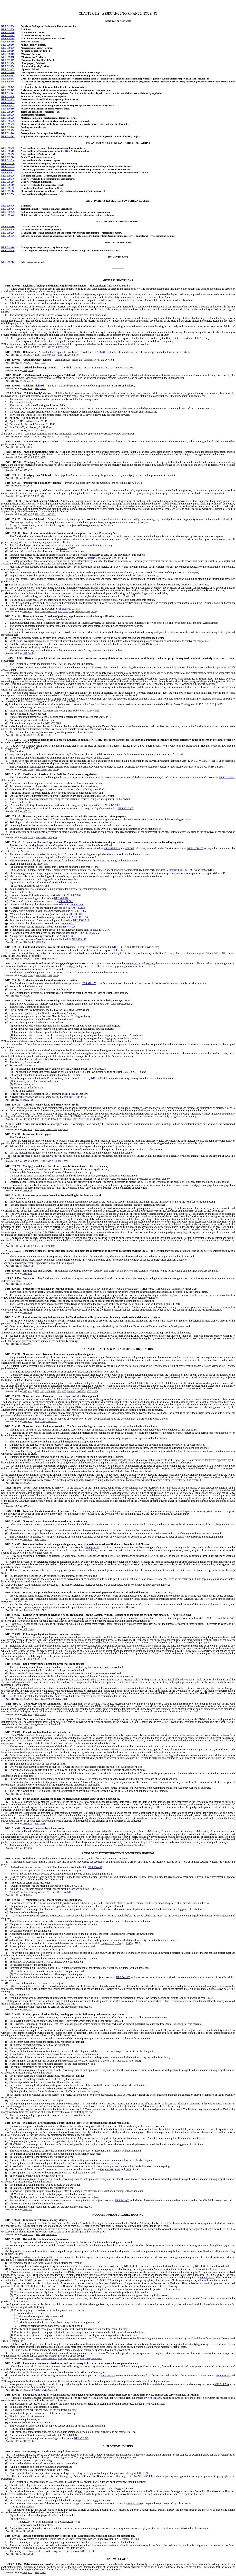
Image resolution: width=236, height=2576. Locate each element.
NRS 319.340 (8, 179)
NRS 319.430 (8, 212)
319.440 (72, 1858)
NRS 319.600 (8, 247)
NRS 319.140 (8, 72)
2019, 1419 (73, 355)
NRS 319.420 (8, 209)
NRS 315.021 (149, 698)
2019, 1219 (27, 2441)
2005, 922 (27, 811)
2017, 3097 (40, 457)
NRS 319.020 (8, 26)
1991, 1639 (41, 769)
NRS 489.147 (79, 939)
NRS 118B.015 (203, 2266)
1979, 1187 (50, 1246)
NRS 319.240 (8, 127)
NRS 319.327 (8, 172)
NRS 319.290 (8, 154)
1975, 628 (27, 958)
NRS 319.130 (8, 66)
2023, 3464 (96, 2358)
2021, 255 (27, 1895)
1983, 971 (51, 514)
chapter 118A (135, 2473)
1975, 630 (27, 1273)
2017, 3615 (27, 653)
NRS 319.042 (8, 35)
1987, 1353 (40, 347)
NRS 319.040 (8, 32)
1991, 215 (40, 1610)
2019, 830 (39, 735)
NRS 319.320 (8, 163)
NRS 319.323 (8, 166)
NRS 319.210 (8, 115)
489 (203, 870)
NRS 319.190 (8, 109)
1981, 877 (61, 1391)
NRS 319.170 (8, 96)
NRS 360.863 (95, 1867)
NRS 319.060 (8, 45)
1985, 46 (71, 1391)
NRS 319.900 (8, 262)
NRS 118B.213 (112, 848)
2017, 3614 (27, 942)
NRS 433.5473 (134, 482)
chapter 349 (62, 151)
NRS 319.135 (8, 69)
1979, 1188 (50, 1391)
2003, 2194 (41, 837)
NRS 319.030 (8, 29)
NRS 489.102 (77, 907)
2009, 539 (27, 485)
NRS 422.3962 (227, 777)
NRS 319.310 (8, 160)
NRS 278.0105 (125, 367)
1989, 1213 (51, 347)
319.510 (5, 2378)
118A (118, 1943)
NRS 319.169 (8, 93)
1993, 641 (40, 2234)
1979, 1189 (40, 1421)
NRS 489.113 (75, 914)
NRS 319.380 (8, 191)
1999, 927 (27, 996)
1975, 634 (27, 1699)
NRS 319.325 (8, 169)
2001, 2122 (40, 1129)
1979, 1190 (40, 1714)
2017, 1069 (63, 436)
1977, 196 (39, 1391)
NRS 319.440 (8, 215)
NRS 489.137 (67, 936)
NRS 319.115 (7, 60)
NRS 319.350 (8, 182)
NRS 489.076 (61, 898)
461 (187, 870)
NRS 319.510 (8, 229)
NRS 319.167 (8, 90)
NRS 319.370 (8, 188)
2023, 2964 (27, 2554)
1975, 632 (27, 1506)
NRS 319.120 (8, 63)
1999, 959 (81, 1391)
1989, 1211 (27, 2234)
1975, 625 (27, 347)
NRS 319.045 (8, 38)
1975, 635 (27, 1727)
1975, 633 (27, 1516)
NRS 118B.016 (80, 917)
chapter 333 (65, 608)
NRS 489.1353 (90, 932)
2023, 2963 (27, 2531)
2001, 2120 (51, 611)
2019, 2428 (27, 1100)
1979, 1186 (40, 355)
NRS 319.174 (8, 105)
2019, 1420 (61, 1699)
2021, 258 (27, 2209)
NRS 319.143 (8, 79)
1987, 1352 (27, 769)
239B (115, 557)
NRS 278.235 (99, 1068)
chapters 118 (107, 1943)
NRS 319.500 (8, 226)
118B (128, 1943)
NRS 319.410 (8, 206)
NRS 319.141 (8, 75)
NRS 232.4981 (146, 2476)
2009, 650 (79, 611)
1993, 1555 (40, 363)
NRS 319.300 (8, 157)
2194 (71, 611)
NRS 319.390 (8, 194)
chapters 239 (93, 557)
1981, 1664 (40, 514)
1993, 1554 (63, 347)
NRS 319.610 (8, 250)
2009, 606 (27, 1344)
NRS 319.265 (8, 136)
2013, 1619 (91, 611)
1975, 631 (27, 1391)
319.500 (136, 947)
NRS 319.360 (8, 185)
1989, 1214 (51, 436)
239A (104, 557)
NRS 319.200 (8, 112)
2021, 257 (27, 2118)
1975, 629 (27, 1190)
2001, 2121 (72, 1119)
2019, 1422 (51, 2390)
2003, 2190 (63, 611)
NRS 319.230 (8, 121)
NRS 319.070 (8, 48)
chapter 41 (61, 548)
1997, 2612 (53, 769)
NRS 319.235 (8, 124)
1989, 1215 (41, 975)
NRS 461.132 (78, 910)
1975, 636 (27, 1823)
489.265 (129, 848)
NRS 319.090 (8, 51)
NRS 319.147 (8, 87)
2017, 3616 (51, 958)
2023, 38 (40, 942)
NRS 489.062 (74, 895)
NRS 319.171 (8, 99)
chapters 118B (175, 870)
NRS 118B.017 (81, 920)
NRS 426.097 (70, 2435)
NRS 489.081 (66, 901)
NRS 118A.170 (63, 1892)
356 (216, 953)
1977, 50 (39, 496)
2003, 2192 (84, 1119)
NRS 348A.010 (77, 1097)
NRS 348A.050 (99, 1078)
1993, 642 (40, 2390)
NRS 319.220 (8, 118)
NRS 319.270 (8, 148)
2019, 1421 (51, 2234)
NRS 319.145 (8, 81)
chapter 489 (211, 873)
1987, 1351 (27, 975)
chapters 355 (202, 953)
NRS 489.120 (68, 926)
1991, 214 (61, 1119)
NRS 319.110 (7, 57)
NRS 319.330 (8, 176)
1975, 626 (27, 355)
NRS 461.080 (77, 904)
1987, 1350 (27, 381)
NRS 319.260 (8, 133)
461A (193, 870)
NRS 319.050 (8, 41)
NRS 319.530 (8, 236)
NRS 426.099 (81, 2438)
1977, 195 (27, 528)
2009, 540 (62, 355)
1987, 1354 (51, 355)
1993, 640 (49, 1699)
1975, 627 (27, 470)
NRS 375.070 (104, 2280)
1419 (47, 735)
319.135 (118, 352)
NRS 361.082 (123, 1977)
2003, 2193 (92, 1391)
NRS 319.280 (8, 151)
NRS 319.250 (8, 130)
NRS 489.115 (68, 923)
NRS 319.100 (8, 54)
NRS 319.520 (8, 233)
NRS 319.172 (8, 102)
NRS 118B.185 (195, 848)
